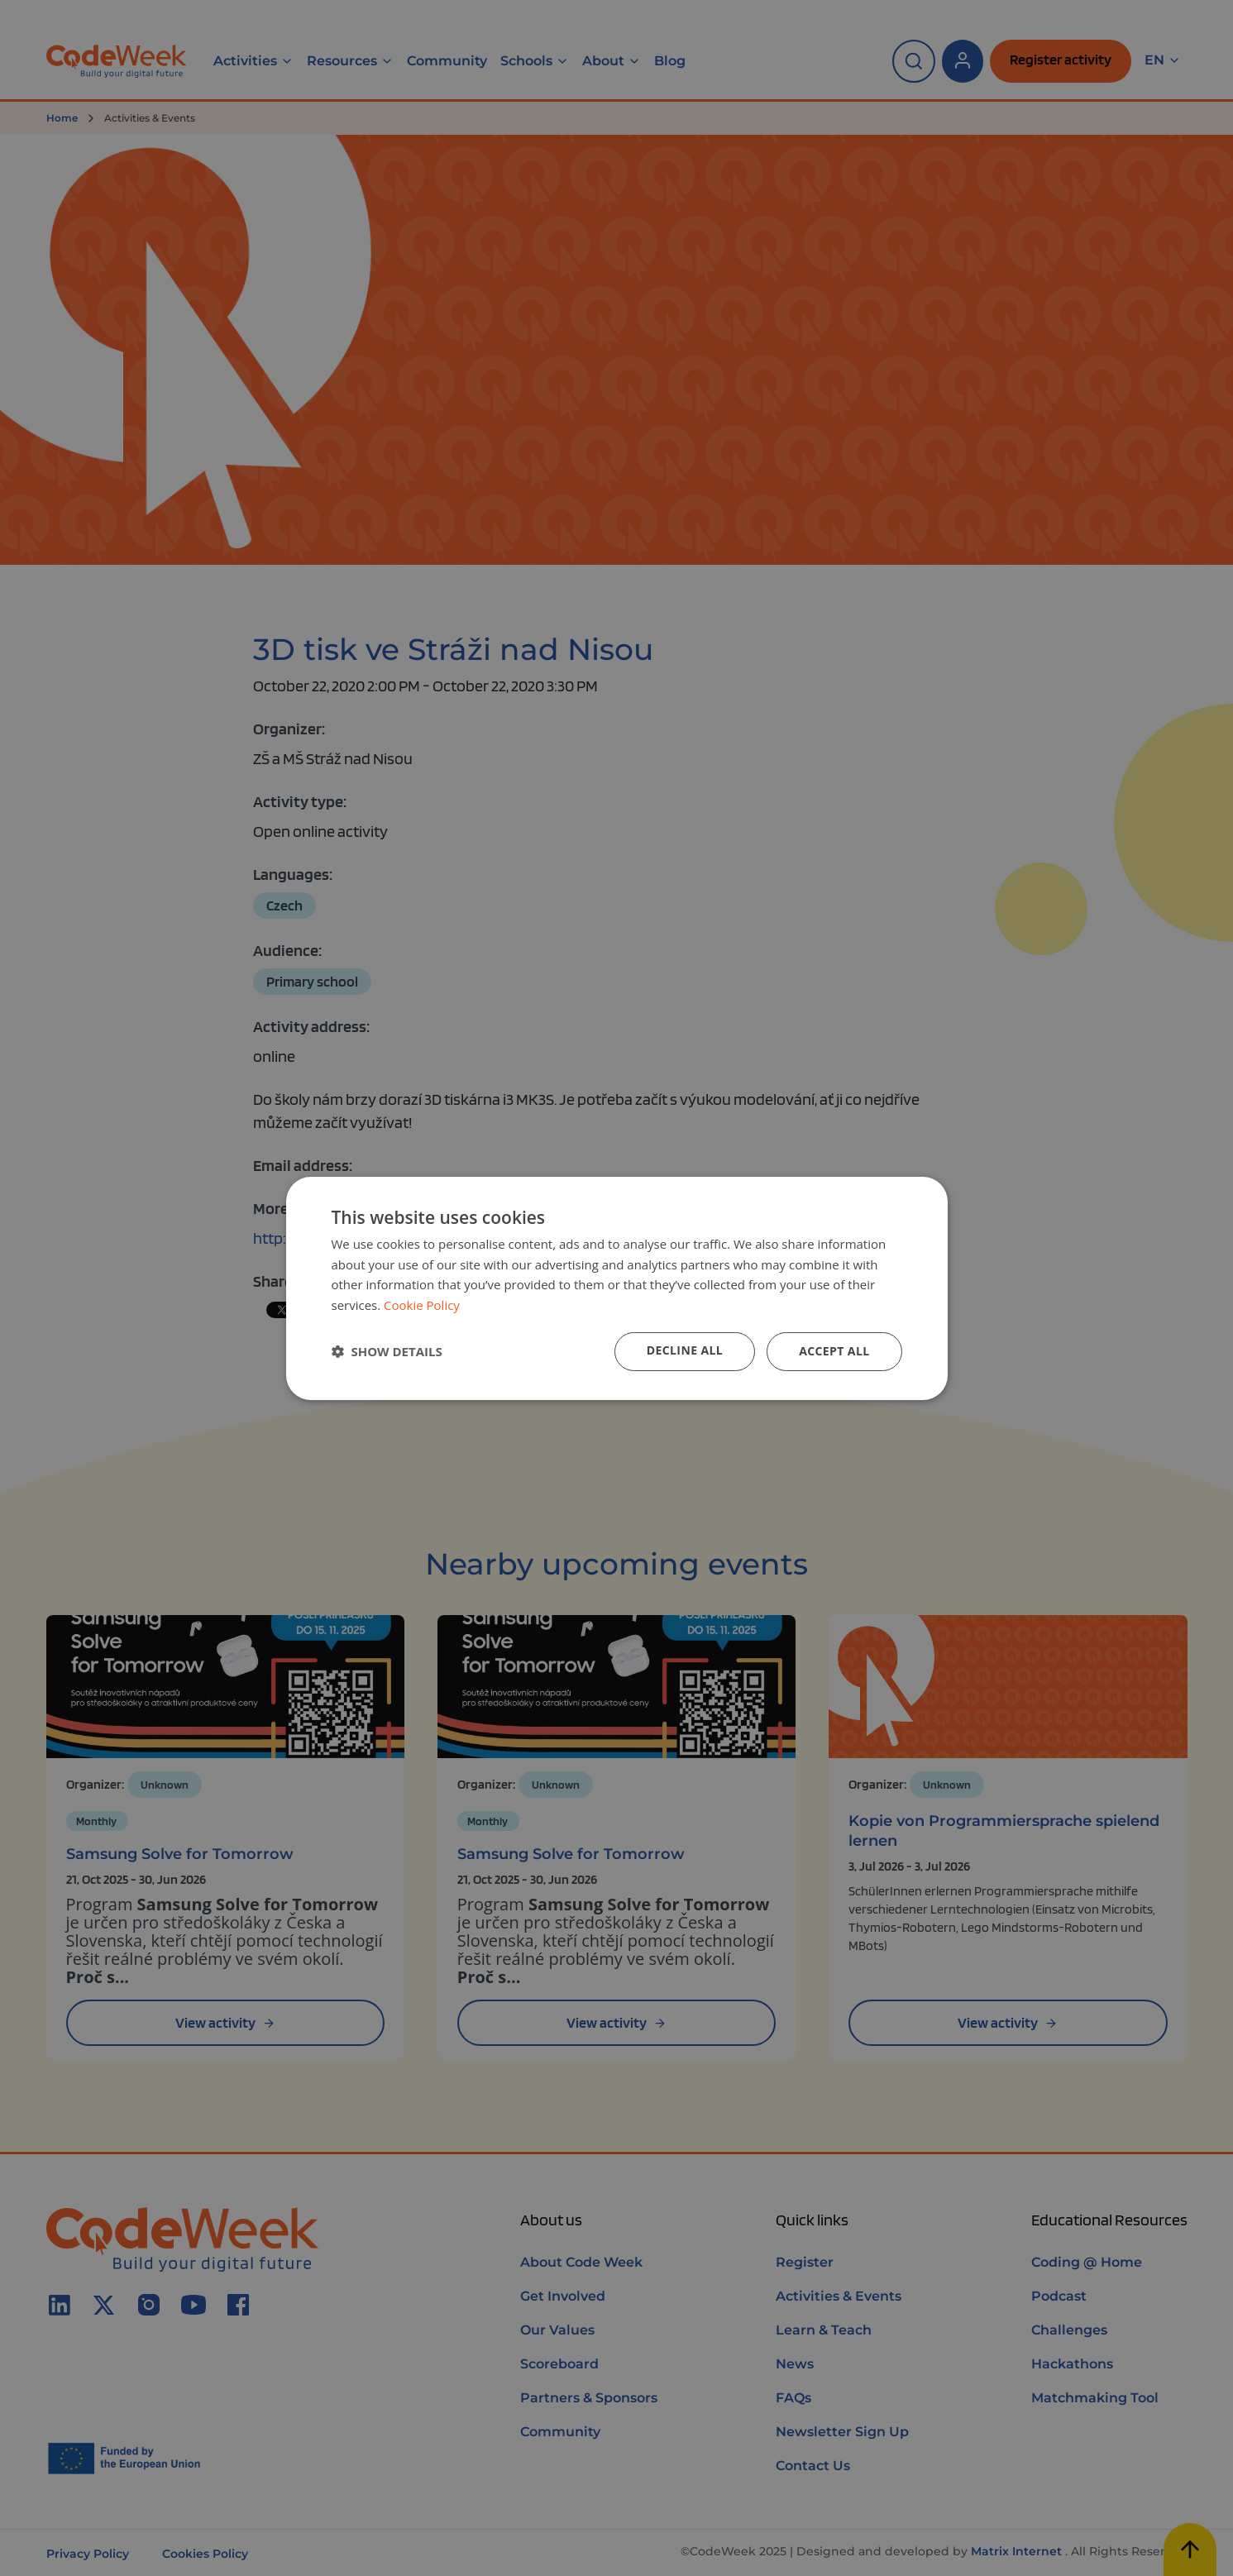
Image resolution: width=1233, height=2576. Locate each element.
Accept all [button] (834, 1351)
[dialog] (617, 1287)
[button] (387, 1351)
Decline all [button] (685, 1350)
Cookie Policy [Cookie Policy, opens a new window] (422, 1305)
